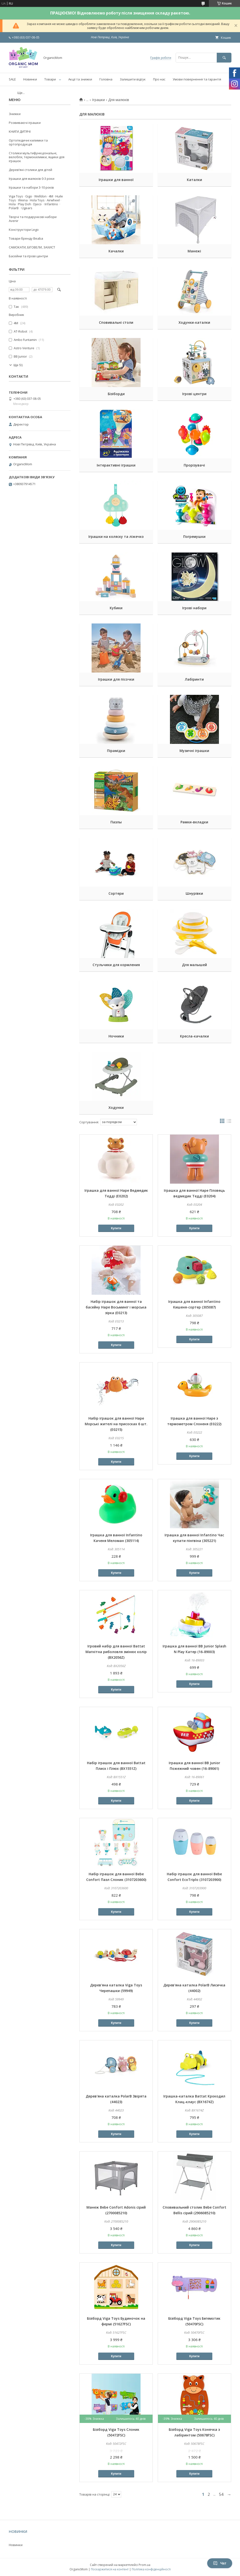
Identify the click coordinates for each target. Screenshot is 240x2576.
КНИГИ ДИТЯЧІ (20, 131)
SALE (12, 79)
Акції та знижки (80, 79)
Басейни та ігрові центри (28, 256)
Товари (50, 79)
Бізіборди (116, 393)
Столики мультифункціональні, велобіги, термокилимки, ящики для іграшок (36, 157)
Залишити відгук (133, 79)
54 (221, 2494)
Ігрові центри (194, 393)
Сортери (116, 893)
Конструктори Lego (24, 229)
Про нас (159, 79)
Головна (105, 79)
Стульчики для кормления (116, 964)
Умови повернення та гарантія (197, 79)
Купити (116, 1228)
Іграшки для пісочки (116, 679)
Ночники (116, 1036)
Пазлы (116, 822)
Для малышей (194, 964)
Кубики (116, 608)
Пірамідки (116, 750)
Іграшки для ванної (116, 179)
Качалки (116, 251)
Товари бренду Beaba (26, 238)
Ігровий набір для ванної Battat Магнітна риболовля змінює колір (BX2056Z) (116, 1652)
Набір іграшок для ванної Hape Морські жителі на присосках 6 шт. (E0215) (116, 1424)
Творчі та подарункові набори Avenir (33, 219)
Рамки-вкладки (194, 822)
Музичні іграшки (194, 750)
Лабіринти (194, 679)
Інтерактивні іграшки (116, 465)
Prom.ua (144, 2565)
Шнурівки (194, 893)
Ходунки (116, 1107)
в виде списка (229, 1122)
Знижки (15, 114)
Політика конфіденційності (151, 2569)
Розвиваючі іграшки (25, 122)
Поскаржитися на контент (110, 2569)
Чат (219, 2563)
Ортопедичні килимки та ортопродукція (28, 142)
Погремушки (194, 536)
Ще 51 (18, 365)
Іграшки (98, 100)
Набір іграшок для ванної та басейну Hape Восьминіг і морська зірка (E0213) (116, 1307)
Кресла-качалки (194, 1036)
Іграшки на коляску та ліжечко (116, 536)
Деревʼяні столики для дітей (30, 170)
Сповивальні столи (116, 322)
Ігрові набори (194, 608)
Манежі (194, 251)
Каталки (194, 179)
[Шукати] (224, 57)
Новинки (30, 79)
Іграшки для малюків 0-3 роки (31, 178)
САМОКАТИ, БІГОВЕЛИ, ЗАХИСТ (32, 247)
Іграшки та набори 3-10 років (31, 187)
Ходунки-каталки (194, 322)
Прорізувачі (194, 465)
